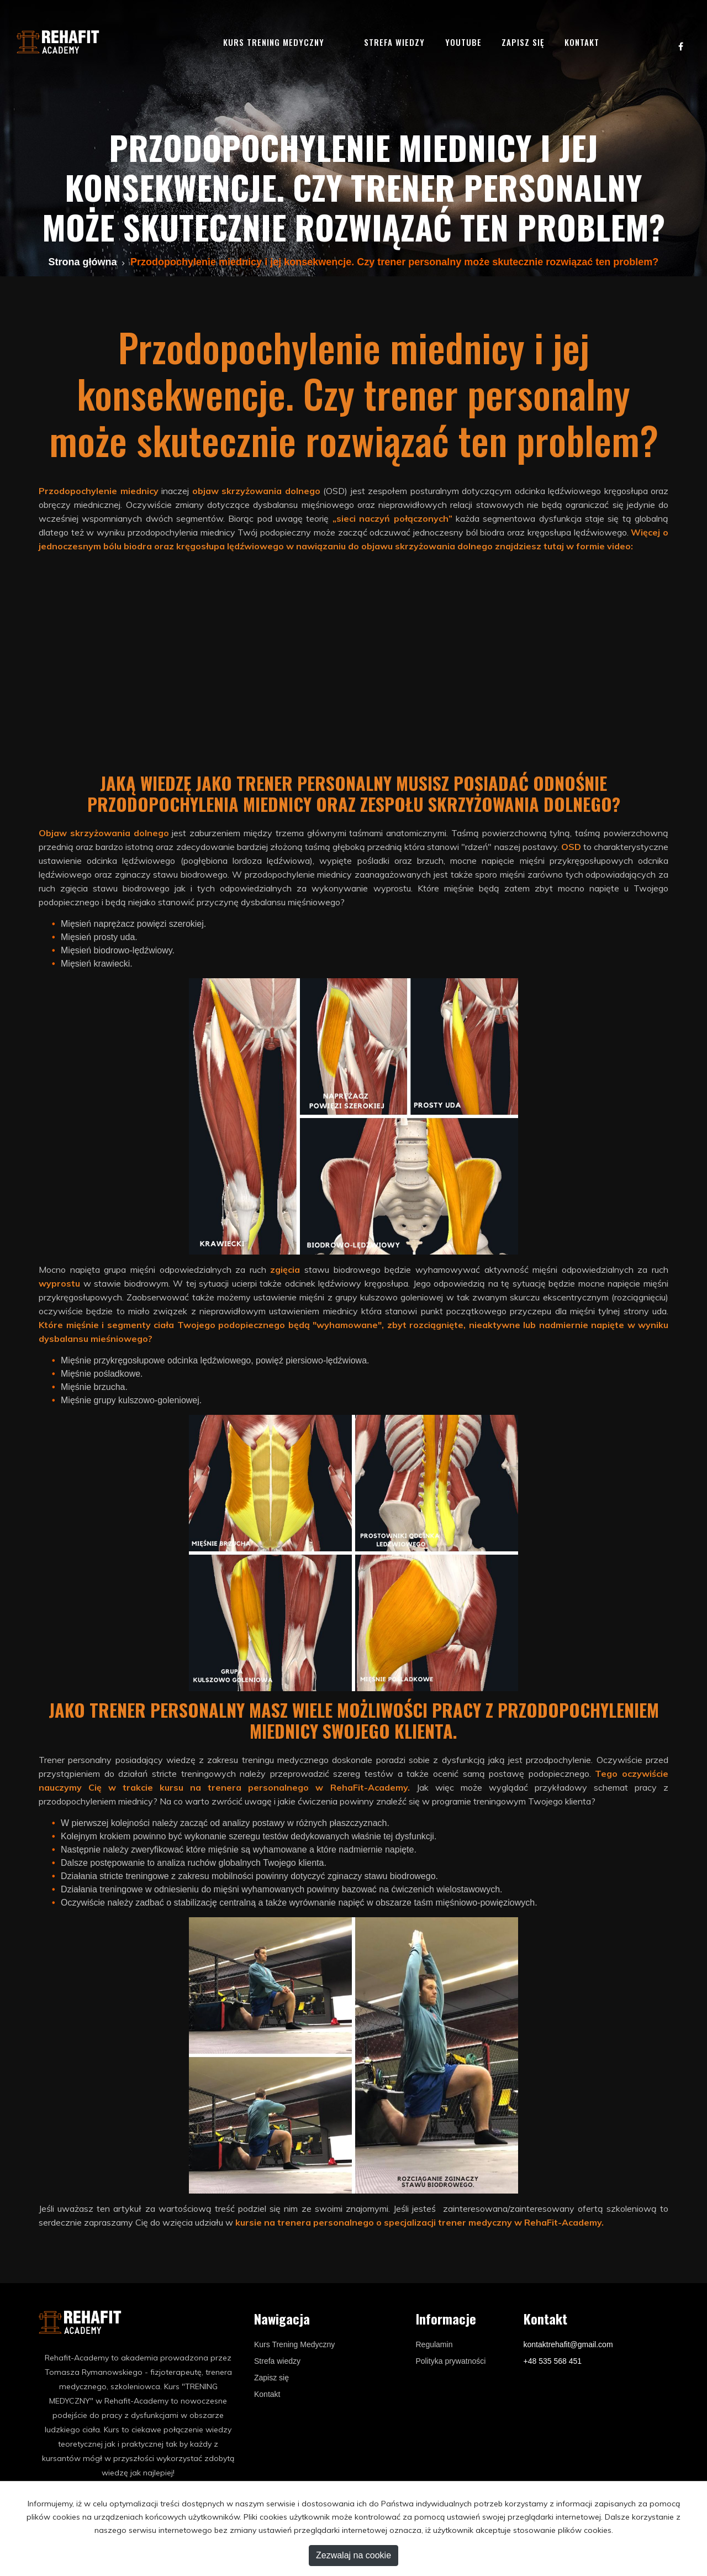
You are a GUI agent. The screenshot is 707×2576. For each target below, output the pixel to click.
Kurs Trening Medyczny (294, 2344)
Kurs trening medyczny (273, 42)
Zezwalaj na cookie (353, 2555)
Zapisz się (523, 42)
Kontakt (581, 42)
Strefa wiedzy (394, 42)
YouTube (463, 42)
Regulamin (434, 2344)
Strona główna (83, 261)
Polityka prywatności (451, 2361)
